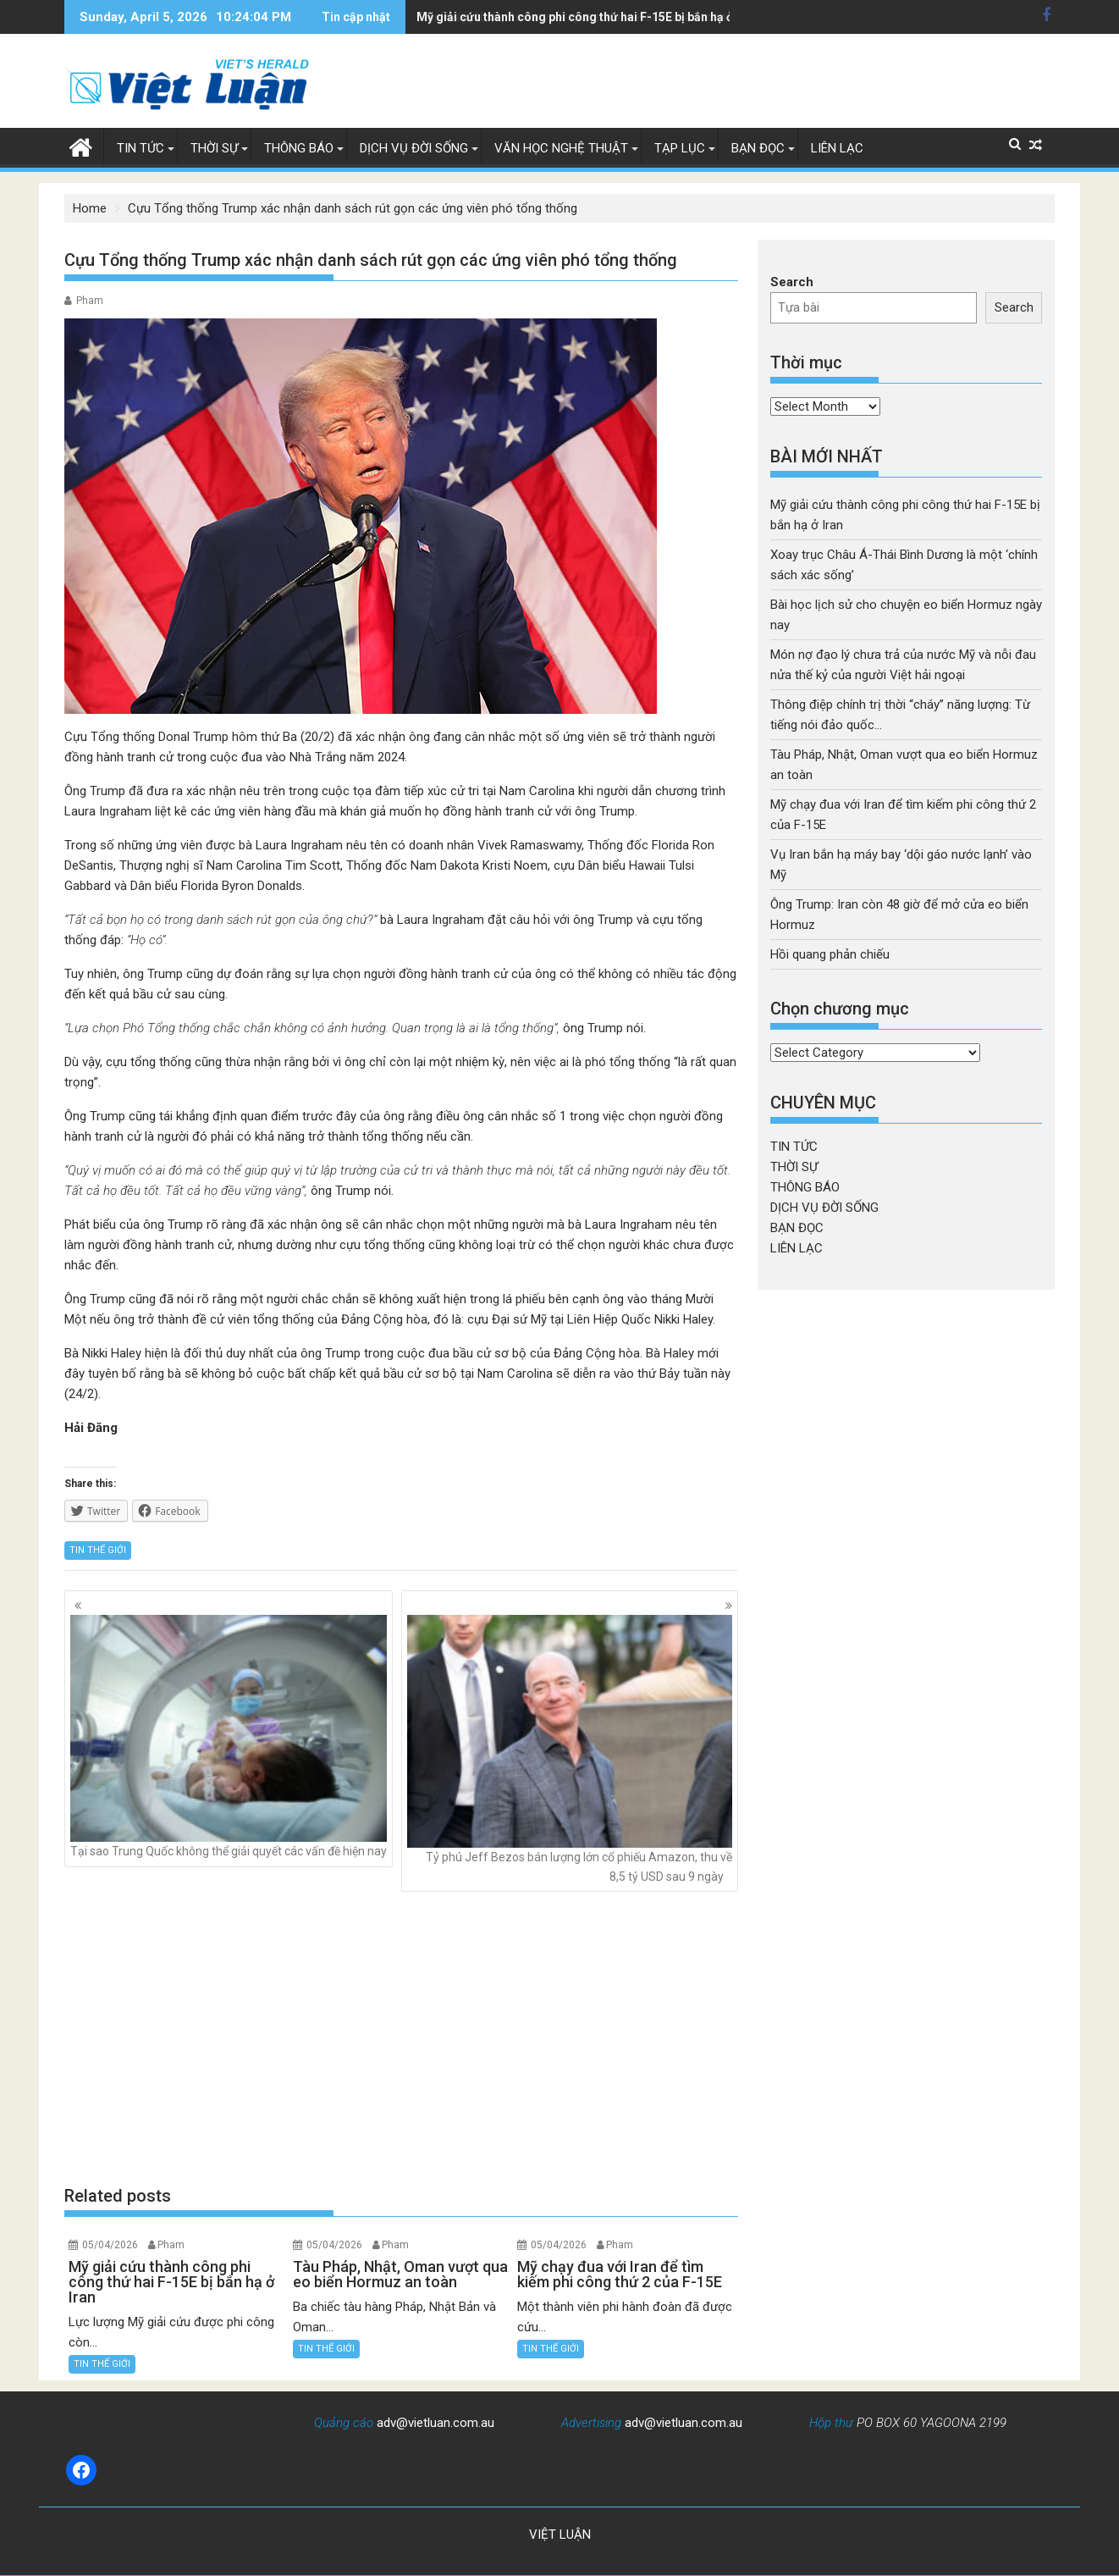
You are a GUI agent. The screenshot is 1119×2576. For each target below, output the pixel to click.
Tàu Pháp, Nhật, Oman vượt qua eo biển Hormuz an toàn (571, 17)
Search (791, 282)
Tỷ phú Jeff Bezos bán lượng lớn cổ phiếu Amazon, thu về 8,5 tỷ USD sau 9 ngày (569, 1748)
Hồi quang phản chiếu (830, 954)
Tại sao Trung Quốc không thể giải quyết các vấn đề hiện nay (228, 1736)
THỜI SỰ (214, 148)
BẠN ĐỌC (758, 148)
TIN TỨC (140, 148)
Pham (89, 301)
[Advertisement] (401, 2038)
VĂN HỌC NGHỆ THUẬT (561, 148)
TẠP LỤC (679, 148)
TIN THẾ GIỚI (97, 1550)
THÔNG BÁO (298, 148)
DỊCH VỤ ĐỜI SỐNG (414, 148)
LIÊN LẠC (837, 148)
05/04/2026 (110, 2245)
